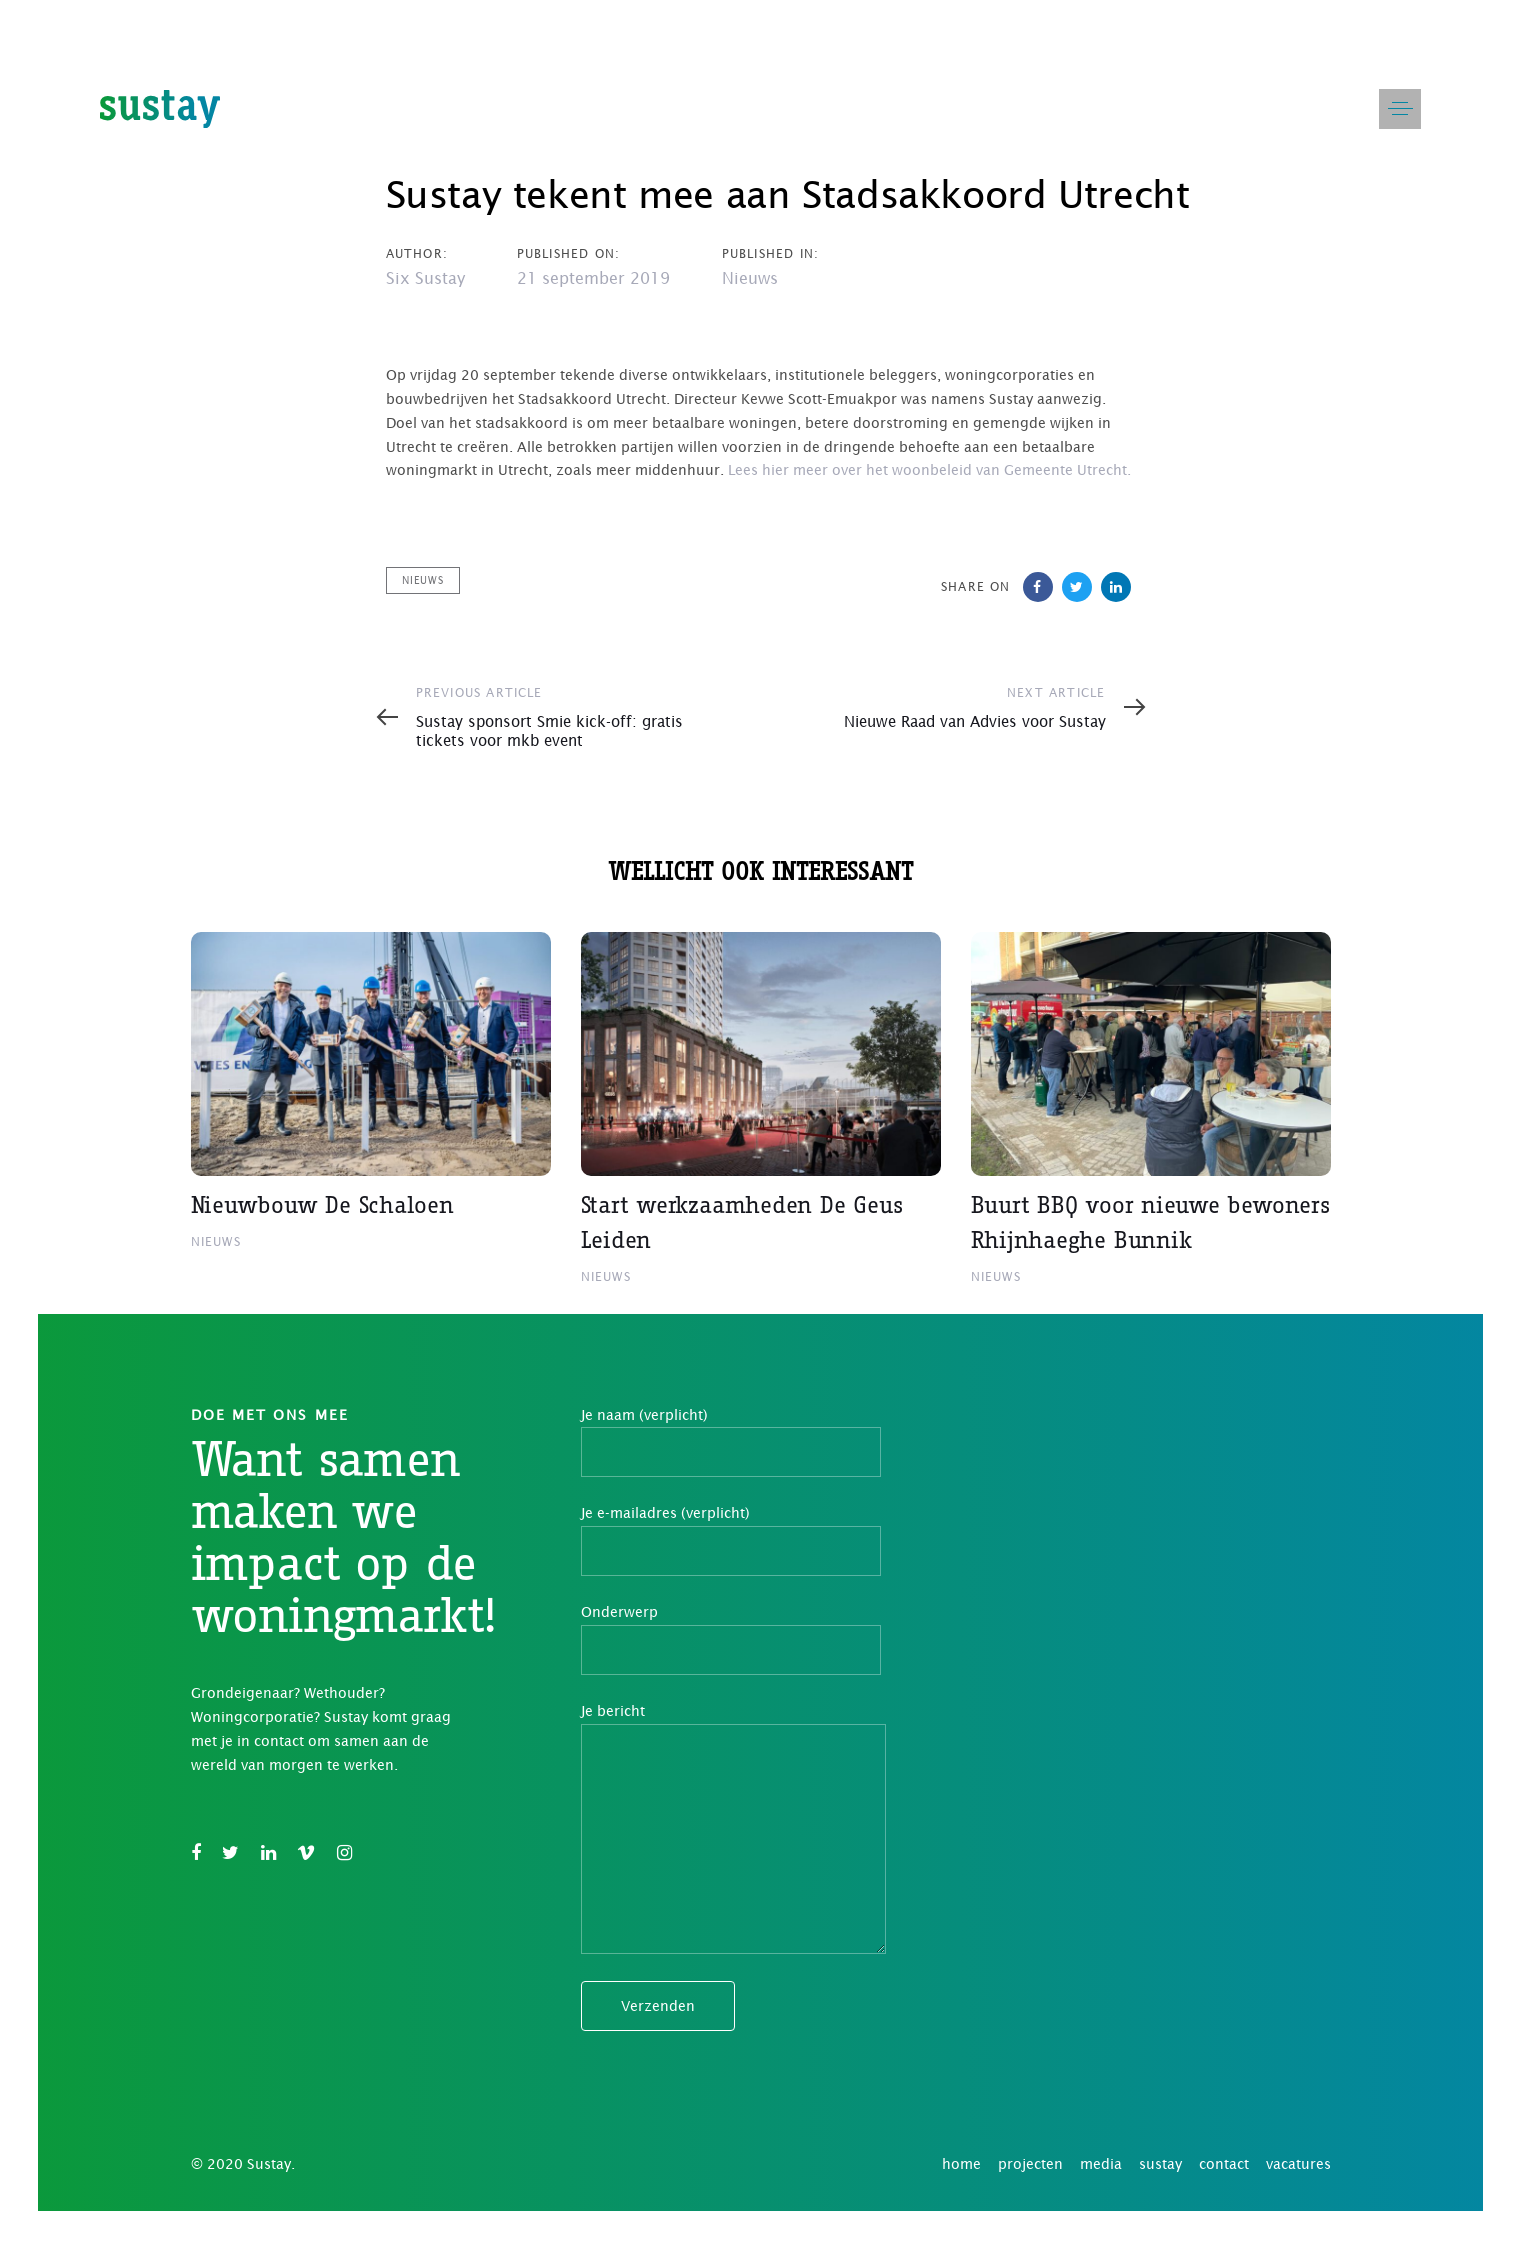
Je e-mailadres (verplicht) (731, 1540)
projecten (1030, 2164)
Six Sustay (425, 278)
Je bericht (733, 1828)
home (961, 2164)
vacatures (1298, 2164)
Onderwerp (731, 1639)
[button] (1400, 109)
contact (1224, 2164)
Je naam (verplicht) (731, 1442)
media (1101, 2164)
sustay (1160, 2164)
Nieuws (750, 278)
